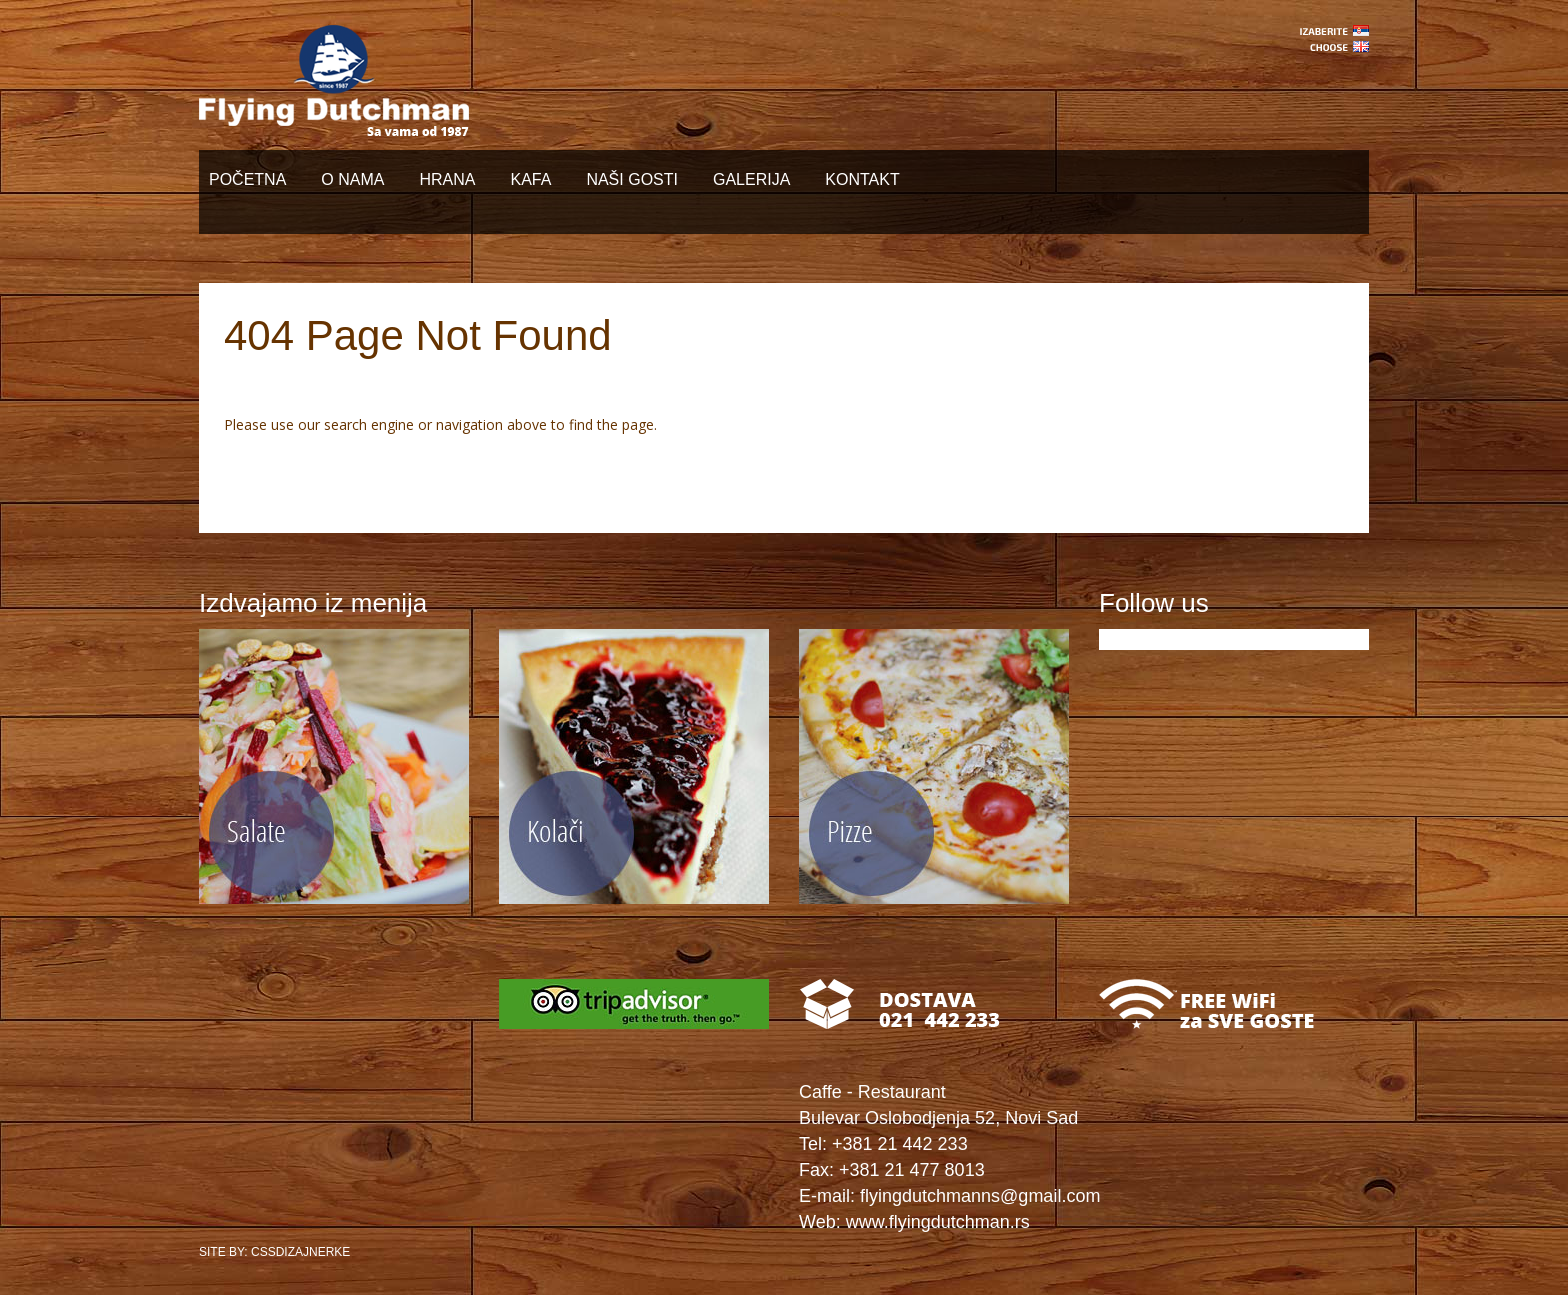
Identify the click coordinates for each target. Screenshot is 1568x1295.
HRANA (447, 179)
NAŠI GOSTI (632, 179)
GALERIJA (751, 179)
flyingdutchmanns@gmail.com (980, 1196)
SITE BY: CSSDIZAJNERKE (274, 1252)
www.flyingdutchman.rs (938, 1222)
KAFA (530, 179)
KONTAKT (862, 179)
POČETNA (247, 179)
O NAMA (352, 179)
